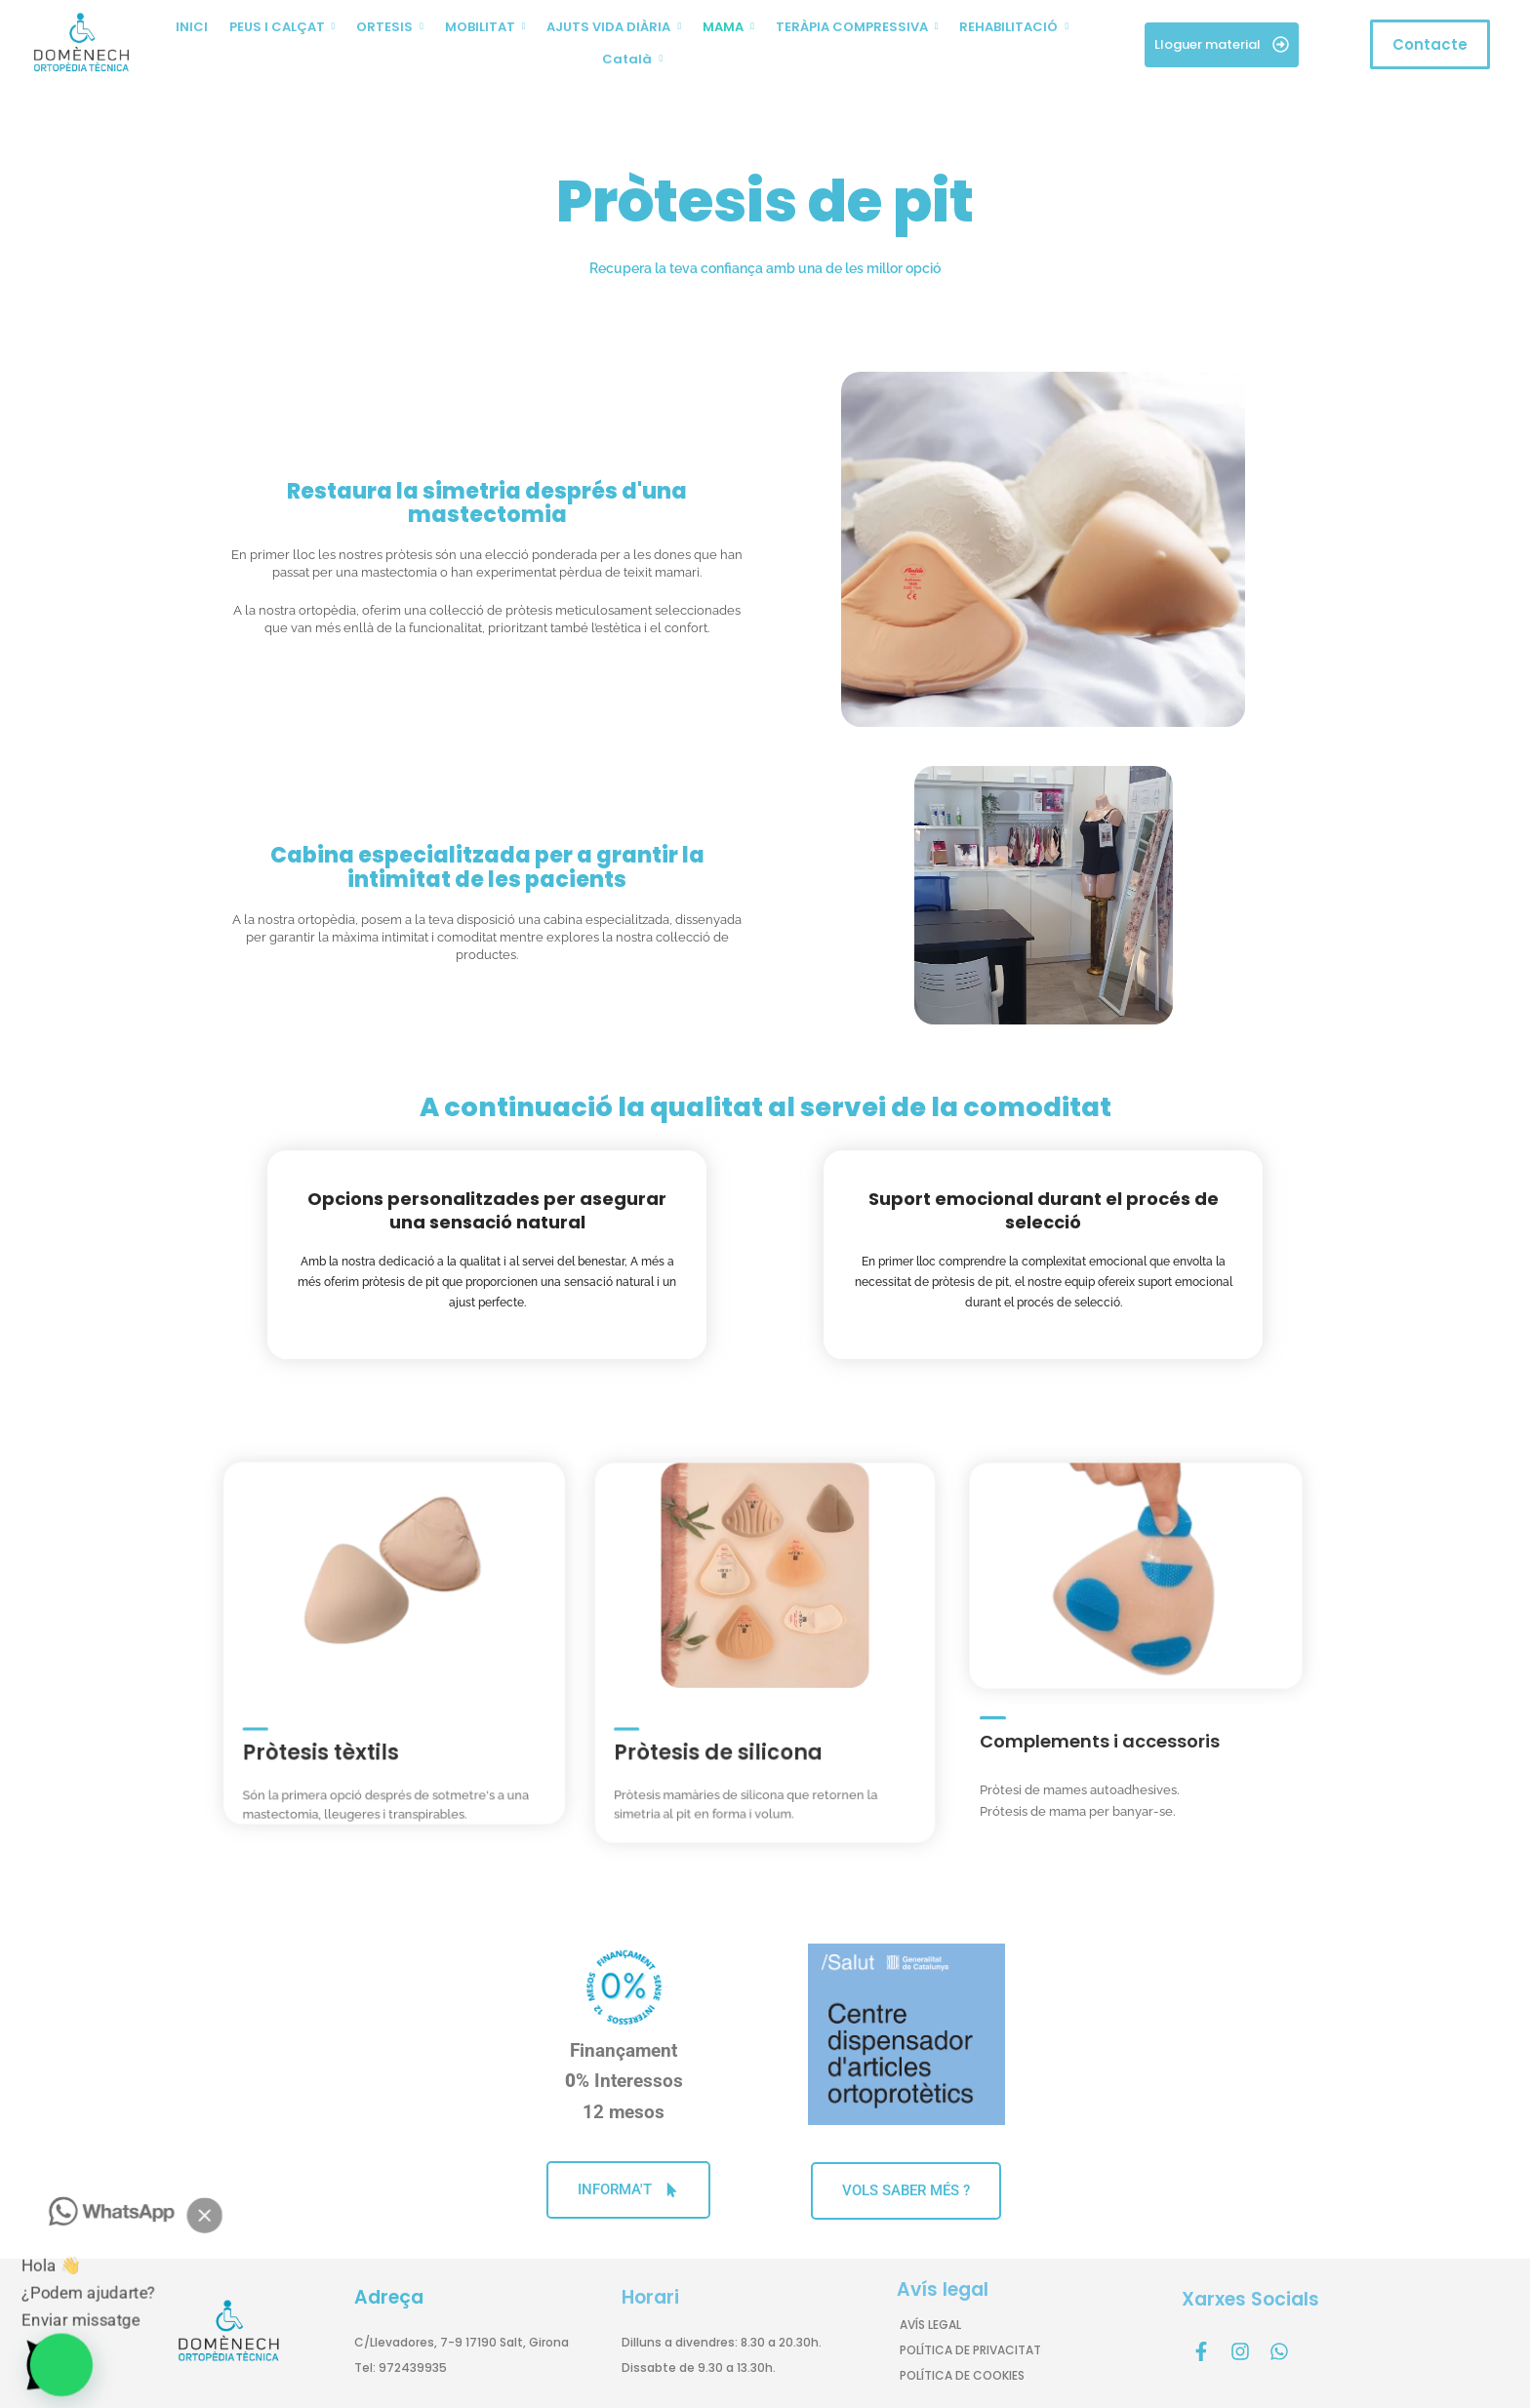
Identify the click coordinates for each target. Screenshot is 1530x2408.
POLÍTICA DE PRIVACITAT (970, 2350)
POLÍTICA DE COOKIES (962, 2375)
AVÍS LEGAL (930, 2324)
